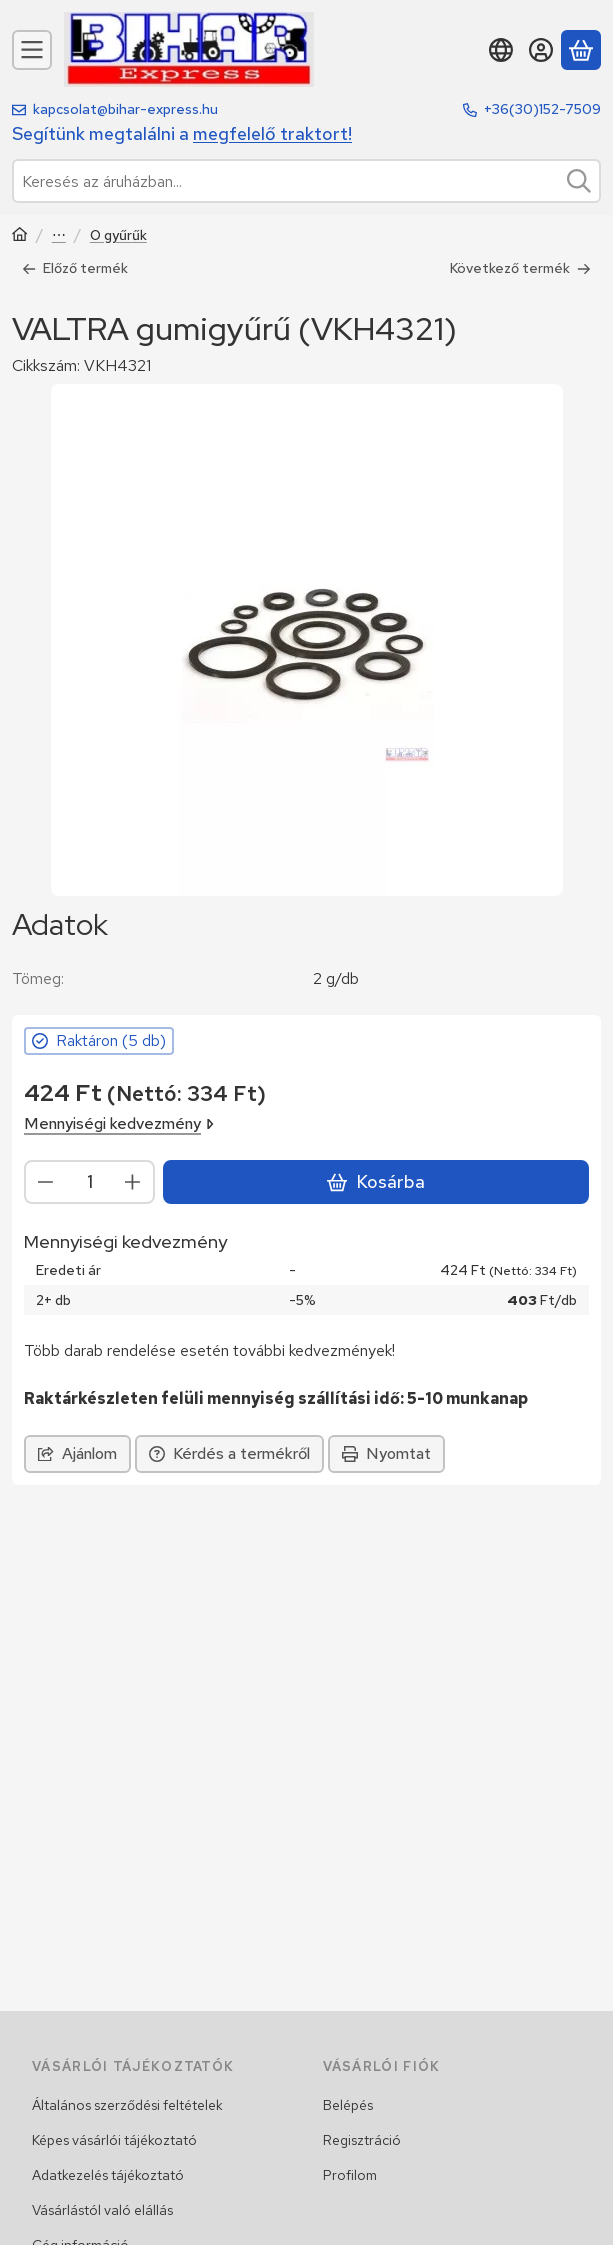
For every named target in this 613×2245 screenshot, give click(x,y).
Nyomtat (386, 1453)
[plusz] (133, 1181)
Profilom (350, 2175)
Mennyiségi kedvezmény (119, 1122)
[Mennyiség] (89, 1181)
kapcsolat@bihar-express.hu (125, 109)
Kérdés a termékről (229, 1453)
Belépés (348, 2105)
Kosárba (376, 1181)
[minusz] (46, 1181)
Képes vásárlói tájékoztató (114, 2140)
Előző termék (75, 268)
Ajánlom (77, 1453)
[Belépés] (541, 50)
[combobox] (306, 181)
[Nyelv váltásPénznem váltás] (501, 50)
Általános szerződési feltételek (127, 2105)
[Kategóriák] (32, 50)
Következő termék (520, 268)
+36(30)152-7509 (542, 109)
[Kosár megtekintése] (581, 50)
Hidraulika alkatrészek (59, 236)
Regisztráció (362, 2140)
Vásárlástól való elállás (102, 2210)
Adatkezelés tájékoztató (108, 2175)
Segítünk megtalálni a (182, 133)
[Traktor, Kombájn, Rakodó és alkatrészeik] (20, 236)
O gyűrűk (118, 235)
